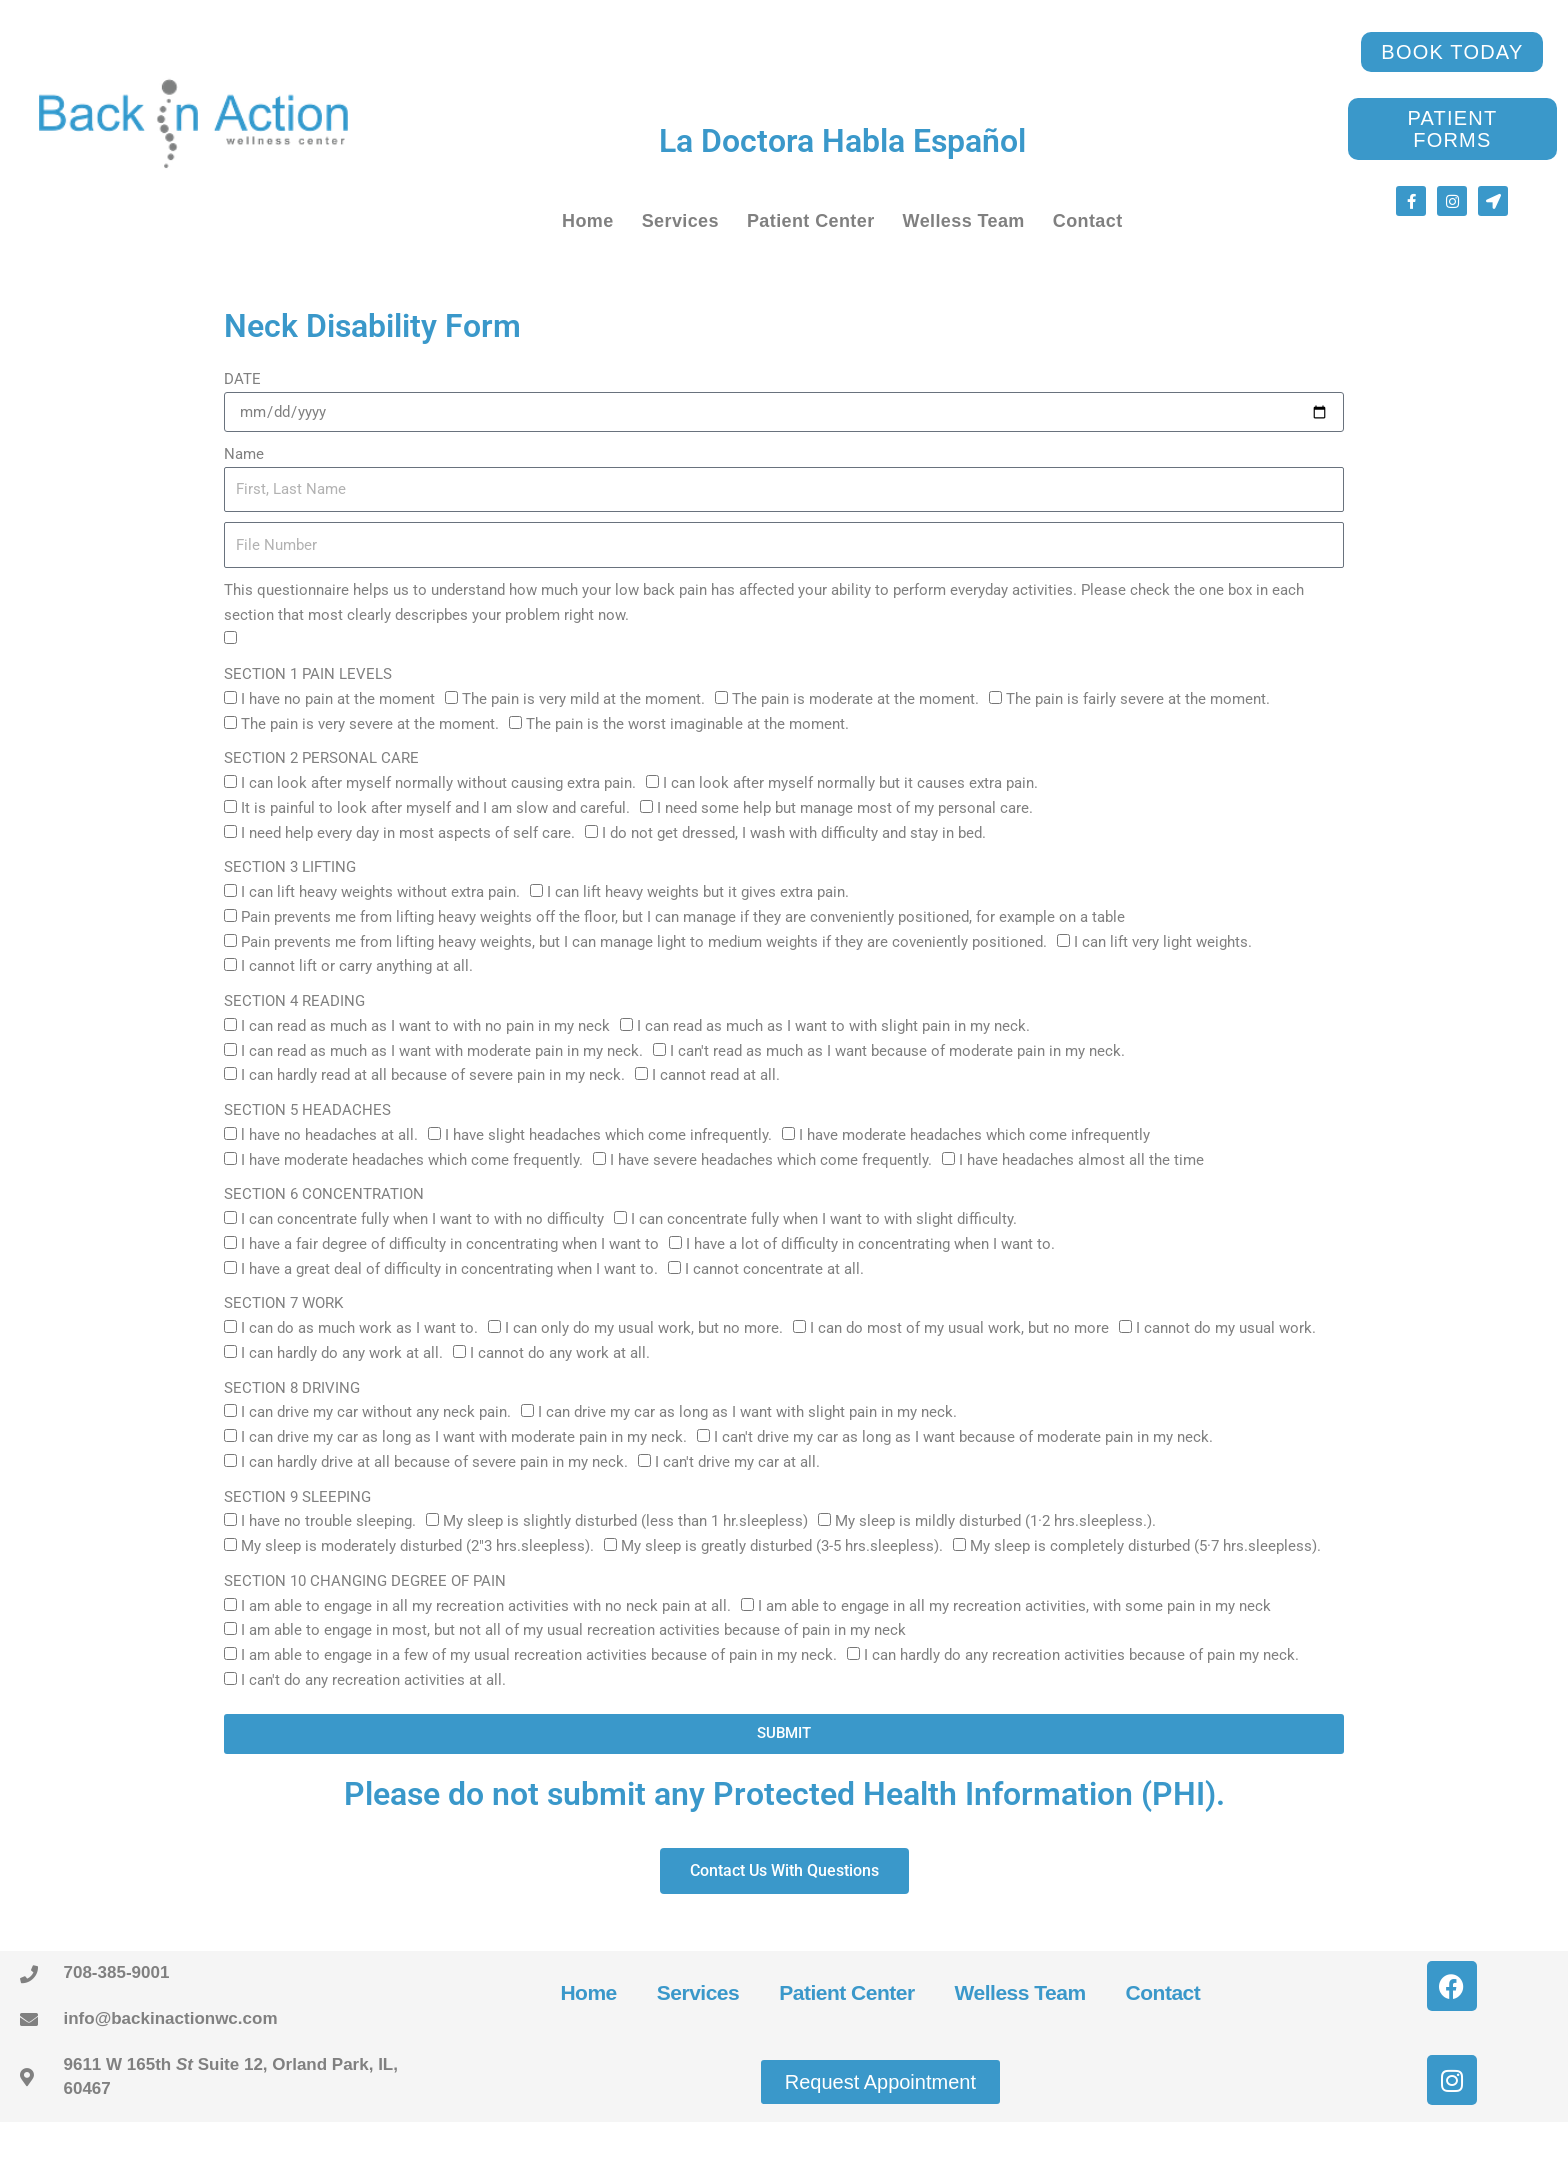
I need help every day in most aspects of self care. (408, 833)
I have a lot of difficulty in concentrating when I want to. (870, 1244)
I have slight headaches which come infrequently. (608, 1135)
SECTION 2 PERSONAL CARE (321, 758)
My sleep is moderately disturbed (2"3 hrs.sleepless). (417, 1546)
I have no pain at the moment (338, 699)
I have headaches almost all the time (1081, 1160)
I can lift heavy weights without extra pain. (380, 892)
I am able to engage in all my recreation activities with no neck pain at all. (486, 1606)
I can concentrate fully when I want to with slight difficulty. (824, 1219)
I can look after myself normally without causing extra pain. (438, 783)
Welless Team (964, 221)
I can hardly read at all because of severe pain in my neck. (433, 1075)
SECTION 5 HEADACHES (307, 1110)
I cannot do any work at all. (560, 1353)
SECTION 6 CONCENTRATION (324, 1194)
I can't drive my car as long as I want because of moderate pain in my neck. (963, 1437)
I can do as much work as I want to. (359, 1328)
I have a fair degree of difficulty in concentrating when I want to (450, 1244)
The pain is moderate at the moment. (855, 699)
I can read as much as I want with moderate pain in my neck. (442, 1051)
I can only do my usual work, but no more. (644, 1328)
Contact (1088, 221)
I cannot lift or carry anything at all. (357, 966)
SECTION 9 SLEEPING (297, 1497)
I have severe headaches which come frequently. (771, 1160)
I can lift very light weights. (1163, 942)
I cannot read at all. (716, 1075)
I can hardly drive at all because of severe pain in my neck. (434, 1462)
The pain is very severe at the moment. (370, 724)
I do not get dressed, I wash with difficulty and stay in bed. (794, 833)
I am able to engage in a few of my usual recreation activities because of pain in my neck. (539, 1655)
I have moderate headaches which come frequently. (412, 1160)
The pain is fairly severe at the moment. (1138, 699)
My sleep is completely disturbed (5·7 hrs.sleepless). (1145, 1546)
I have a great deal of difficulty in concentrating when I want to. (449, 1269)
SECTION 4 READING (294, 1001)
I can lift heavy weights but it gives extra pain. (698, 892)
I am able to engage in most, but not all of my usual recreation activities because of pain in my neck (573, 1630)
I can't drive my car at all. (737, 1462)
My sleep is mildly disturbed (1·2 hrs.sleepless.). (995, 1521)
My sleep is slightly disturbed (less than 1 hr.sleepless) (625, 1521)
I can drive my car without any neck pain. (376, 1412)
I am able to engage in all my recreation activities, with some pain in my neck (1014, 1606)
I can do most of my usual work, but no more (959, 1328)
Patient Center (811, 221)
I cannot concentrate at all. (774, 1269)
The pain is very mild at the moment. (583, 699)
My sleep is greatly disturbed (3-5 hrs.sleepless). (782, 1546)
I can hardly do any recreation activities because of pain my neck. (1081, 1655)
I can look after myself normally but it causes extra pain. (850, 783)
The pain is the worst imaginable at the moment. (687, 724)
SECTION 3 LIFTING (290, 867)
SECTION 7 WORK (283, 1303)
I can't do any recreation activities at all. (373, 1680)
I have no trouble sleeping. (328, 1521)
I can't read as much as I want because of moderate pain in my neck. (897, 1051)
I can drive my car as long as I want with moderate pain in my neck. (464, 1437)
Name (244, 454)
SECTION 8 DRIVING (292, 1388)
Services (680, 221)
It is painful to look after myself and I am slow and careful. (435, 808)
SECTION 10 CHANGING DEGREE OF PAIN (365, 1581)
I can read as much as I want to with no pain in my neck (425, 1026)
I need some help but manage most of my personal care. (845, 808)
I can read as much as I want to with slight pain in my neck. (833, 1026)
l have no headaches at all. (329, 1135)
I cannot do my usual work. (1226, 1328)
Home (588, 221)
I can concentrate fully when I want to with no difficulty (422, 1219)
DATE (242, 379)
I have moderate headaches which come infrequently (974, 1135)
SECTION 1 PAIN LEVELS (308, 674)
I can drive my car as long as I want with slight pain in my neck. (747, 1412)
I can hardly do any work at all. (342, 1353)
